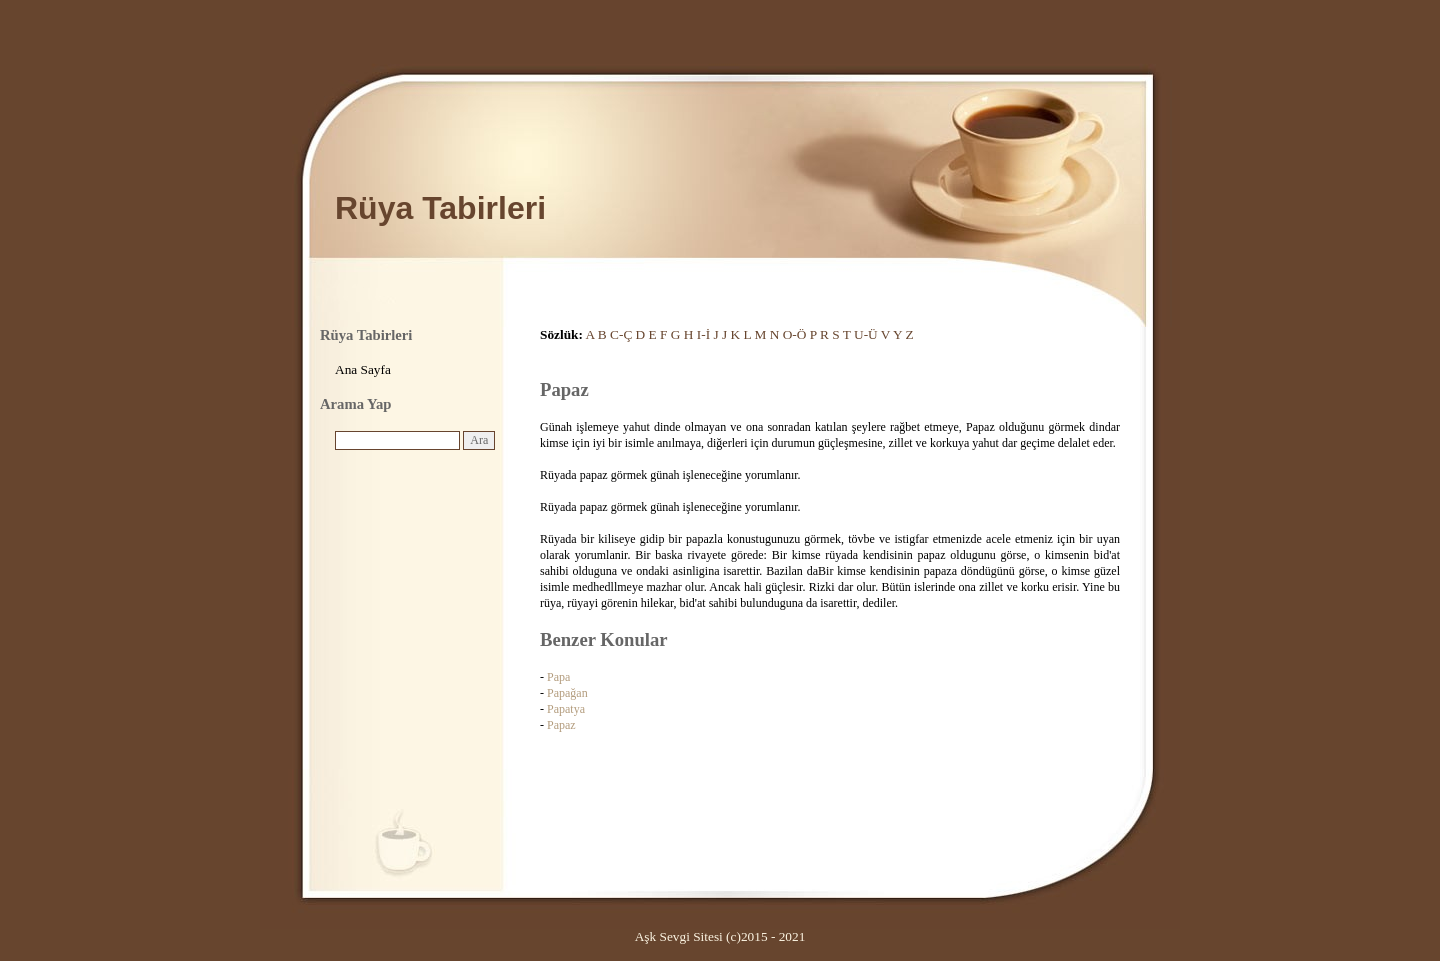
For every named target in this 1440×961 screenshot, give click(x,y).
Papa (558, 677)
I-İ (703, 334)
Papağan (567, 693)
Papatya (566, 709)
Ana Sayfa (363, 369)
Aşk (645, 936)
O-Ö (795, 334)
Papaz (561, 725)
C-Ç (621, 334)
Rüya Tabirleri (440, 208)
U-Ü (866, 334)
